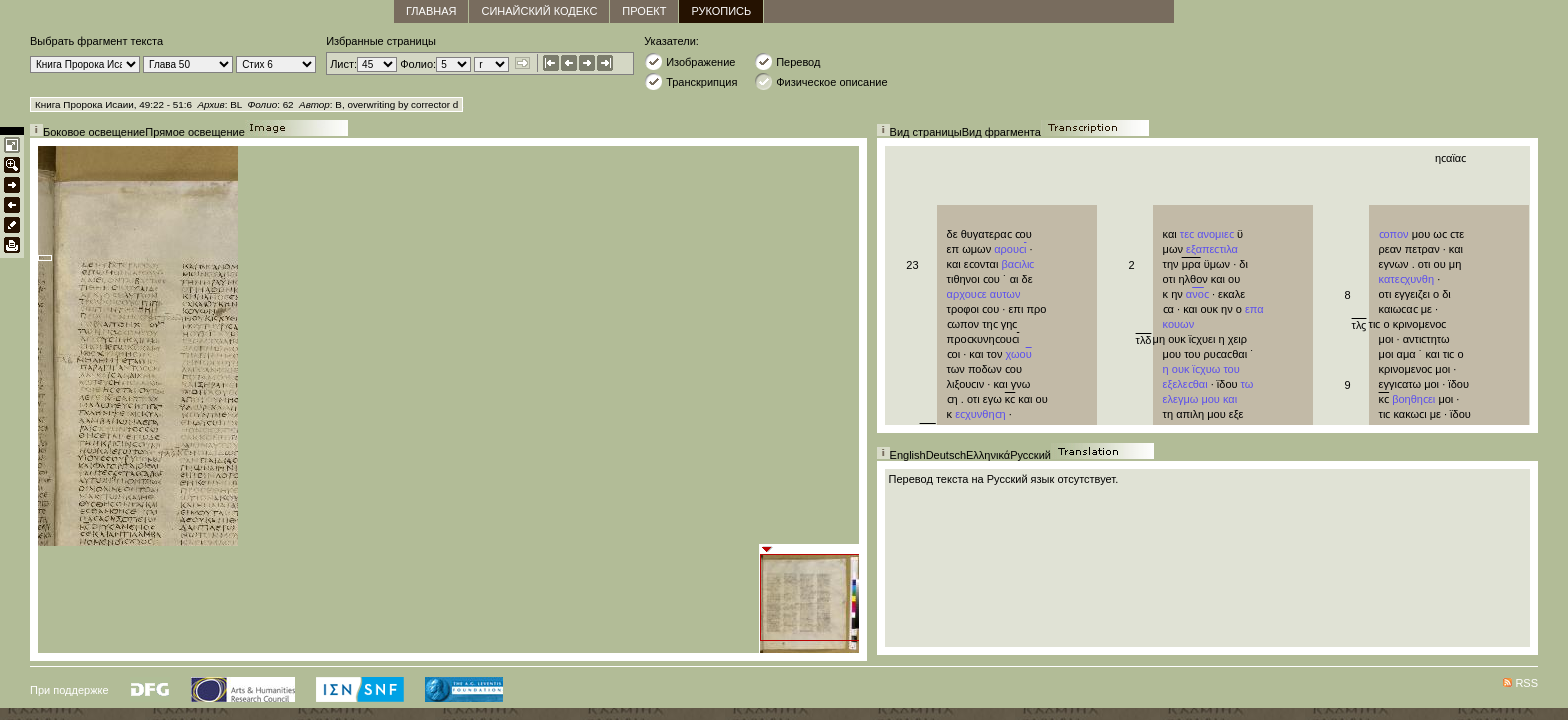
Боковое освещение (94, 132)
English (908, 455)
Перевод (787, 61)
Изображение (689, 61)
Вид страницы (926, 132)
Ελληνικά (988, 455)
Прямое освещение (195, 132)
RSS (1526, 683)
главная (431, 11)
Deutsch (946, 455)
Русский (1030, 455)
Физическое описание (820, 81)
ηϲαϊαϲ (1450, 158)
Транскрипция (690, 81)
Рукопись (721, 11)
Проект (644, 11)
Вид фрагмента (1001, 132)
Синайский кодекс (539, 11)
